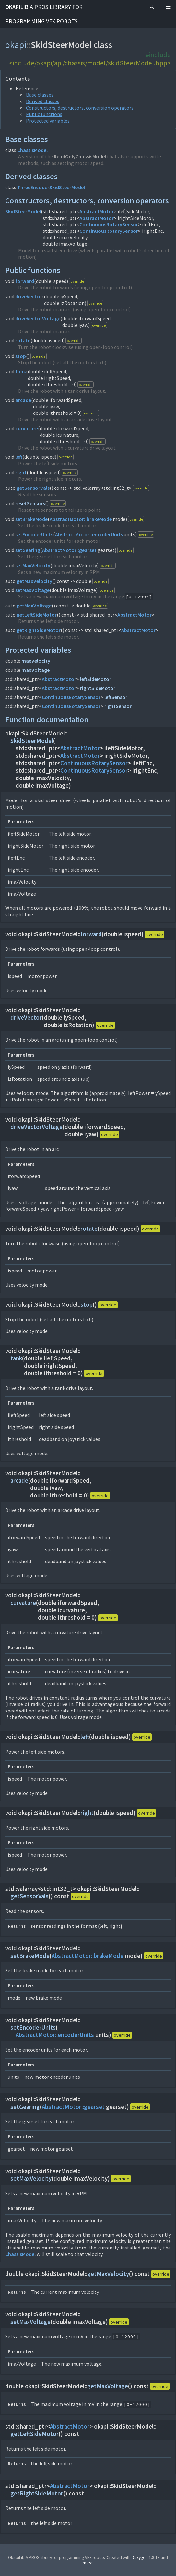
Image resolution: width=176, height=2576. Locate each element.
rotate (22, 340)
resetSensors (30, 503)
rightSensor (118, 706)
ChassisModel (32, 150)
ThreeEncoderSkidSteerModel (51, 187)
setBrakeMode (31, 519)
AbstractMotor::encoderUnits (89, 534)
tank (20, 371)
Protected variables (48, 120)
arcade (23, 400)
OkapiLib (44, 14)
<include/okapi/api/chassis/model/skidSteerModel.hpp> (90, 63)
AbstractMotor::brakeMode (81, 519)
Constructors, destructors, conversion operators (80, 107)
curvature (26, 428)
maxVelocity (35, 661)
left (18, 457)
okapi (15, 44)
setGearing (27, 550)
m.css (87, 2563)
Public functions (44, 114)
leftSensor (115, 697)
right (21, 472)
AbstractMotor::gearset (69, 550)
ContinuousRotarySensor (108, 224)
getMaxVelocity (34, 581)
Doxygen (140, 2557)
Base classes (39, 94)
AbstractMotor (96, 211)
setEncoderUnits (34, 534)
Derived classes (42, 101)
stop (20, 356)
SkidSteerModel (23, 211)
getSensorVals (33, 488)
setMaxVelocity (32, 565)
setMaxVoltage (32, 590)
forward (24, 281)
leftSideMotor (95, 679)
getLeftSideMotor (37, 614)
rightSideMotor (97, 688)
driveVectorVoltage (37, 318)
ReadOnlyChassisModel (80, 156)
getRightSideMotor (39, 630)
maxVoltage (35, 670)
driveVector (28, 296)
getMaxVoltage (34, 605)
